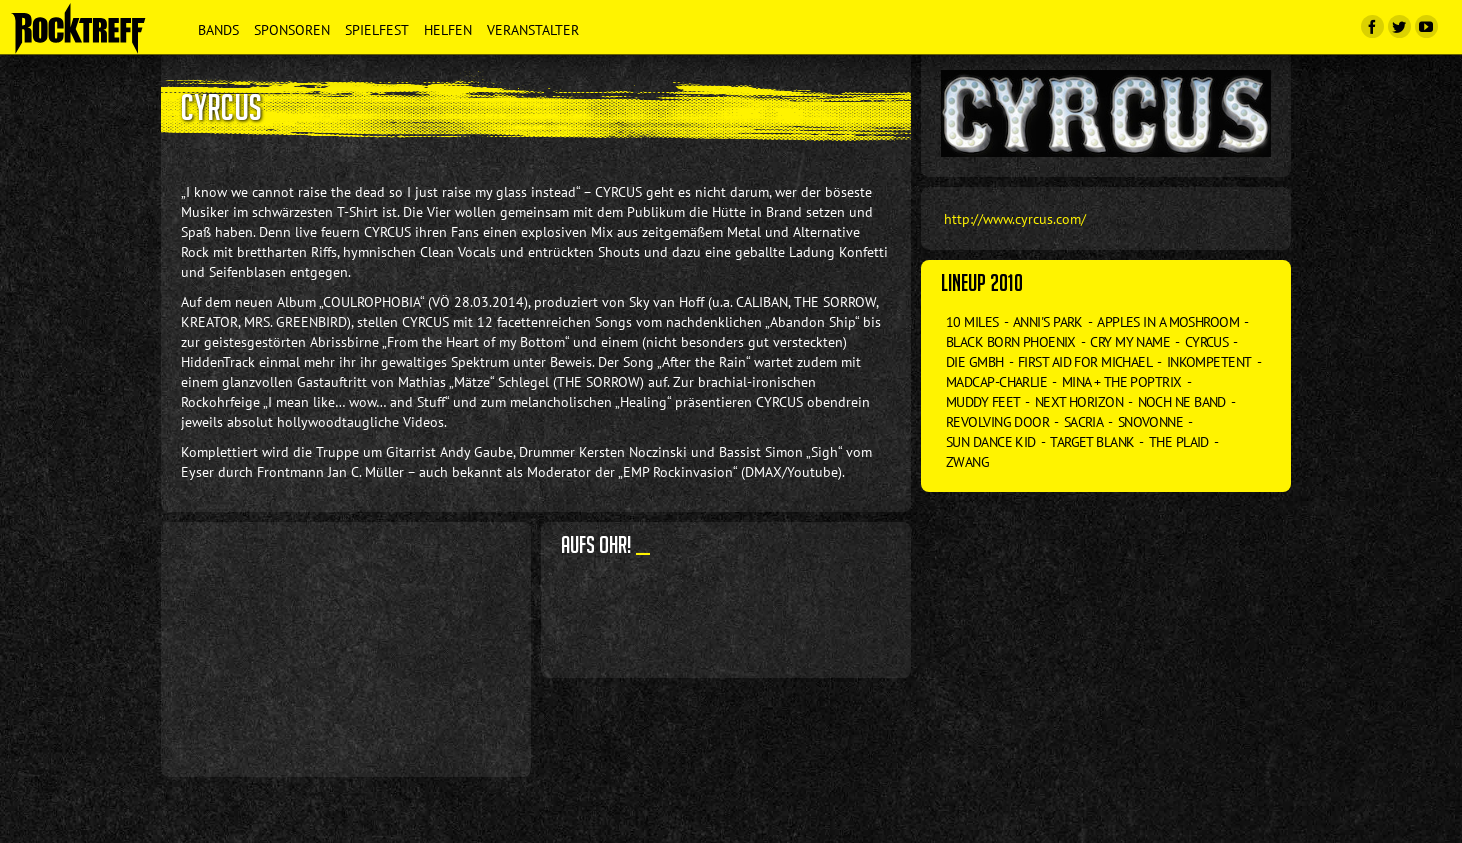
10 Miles (972, 322)
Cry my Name (1130, 342)
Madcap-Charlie (996, 382)
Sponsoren (292, 30)
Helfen (448, 30)
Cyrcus (1207, 342)
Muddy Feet (983, 402)
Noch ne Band (1182, 402)
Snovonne (1151, 422)
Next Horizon (1079, 402)
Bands (218, 30)
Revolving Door (997, 422)
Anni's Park (1048, 322)
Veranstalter (533, 30)
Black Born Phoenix (1011, 342)
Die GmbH (975, 362)
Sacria (1084, 422)
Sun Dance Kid (991, 442)
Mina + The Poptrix (1122, 382)
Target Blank (1092, 442)
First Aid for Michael (1085, 362)
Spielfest (377, 30)
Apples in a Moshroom (1168, 322)
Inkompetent (1209, 362)
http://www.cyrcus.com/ (1015, 219)
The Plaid (1179, 442)
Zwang (967, 462)
